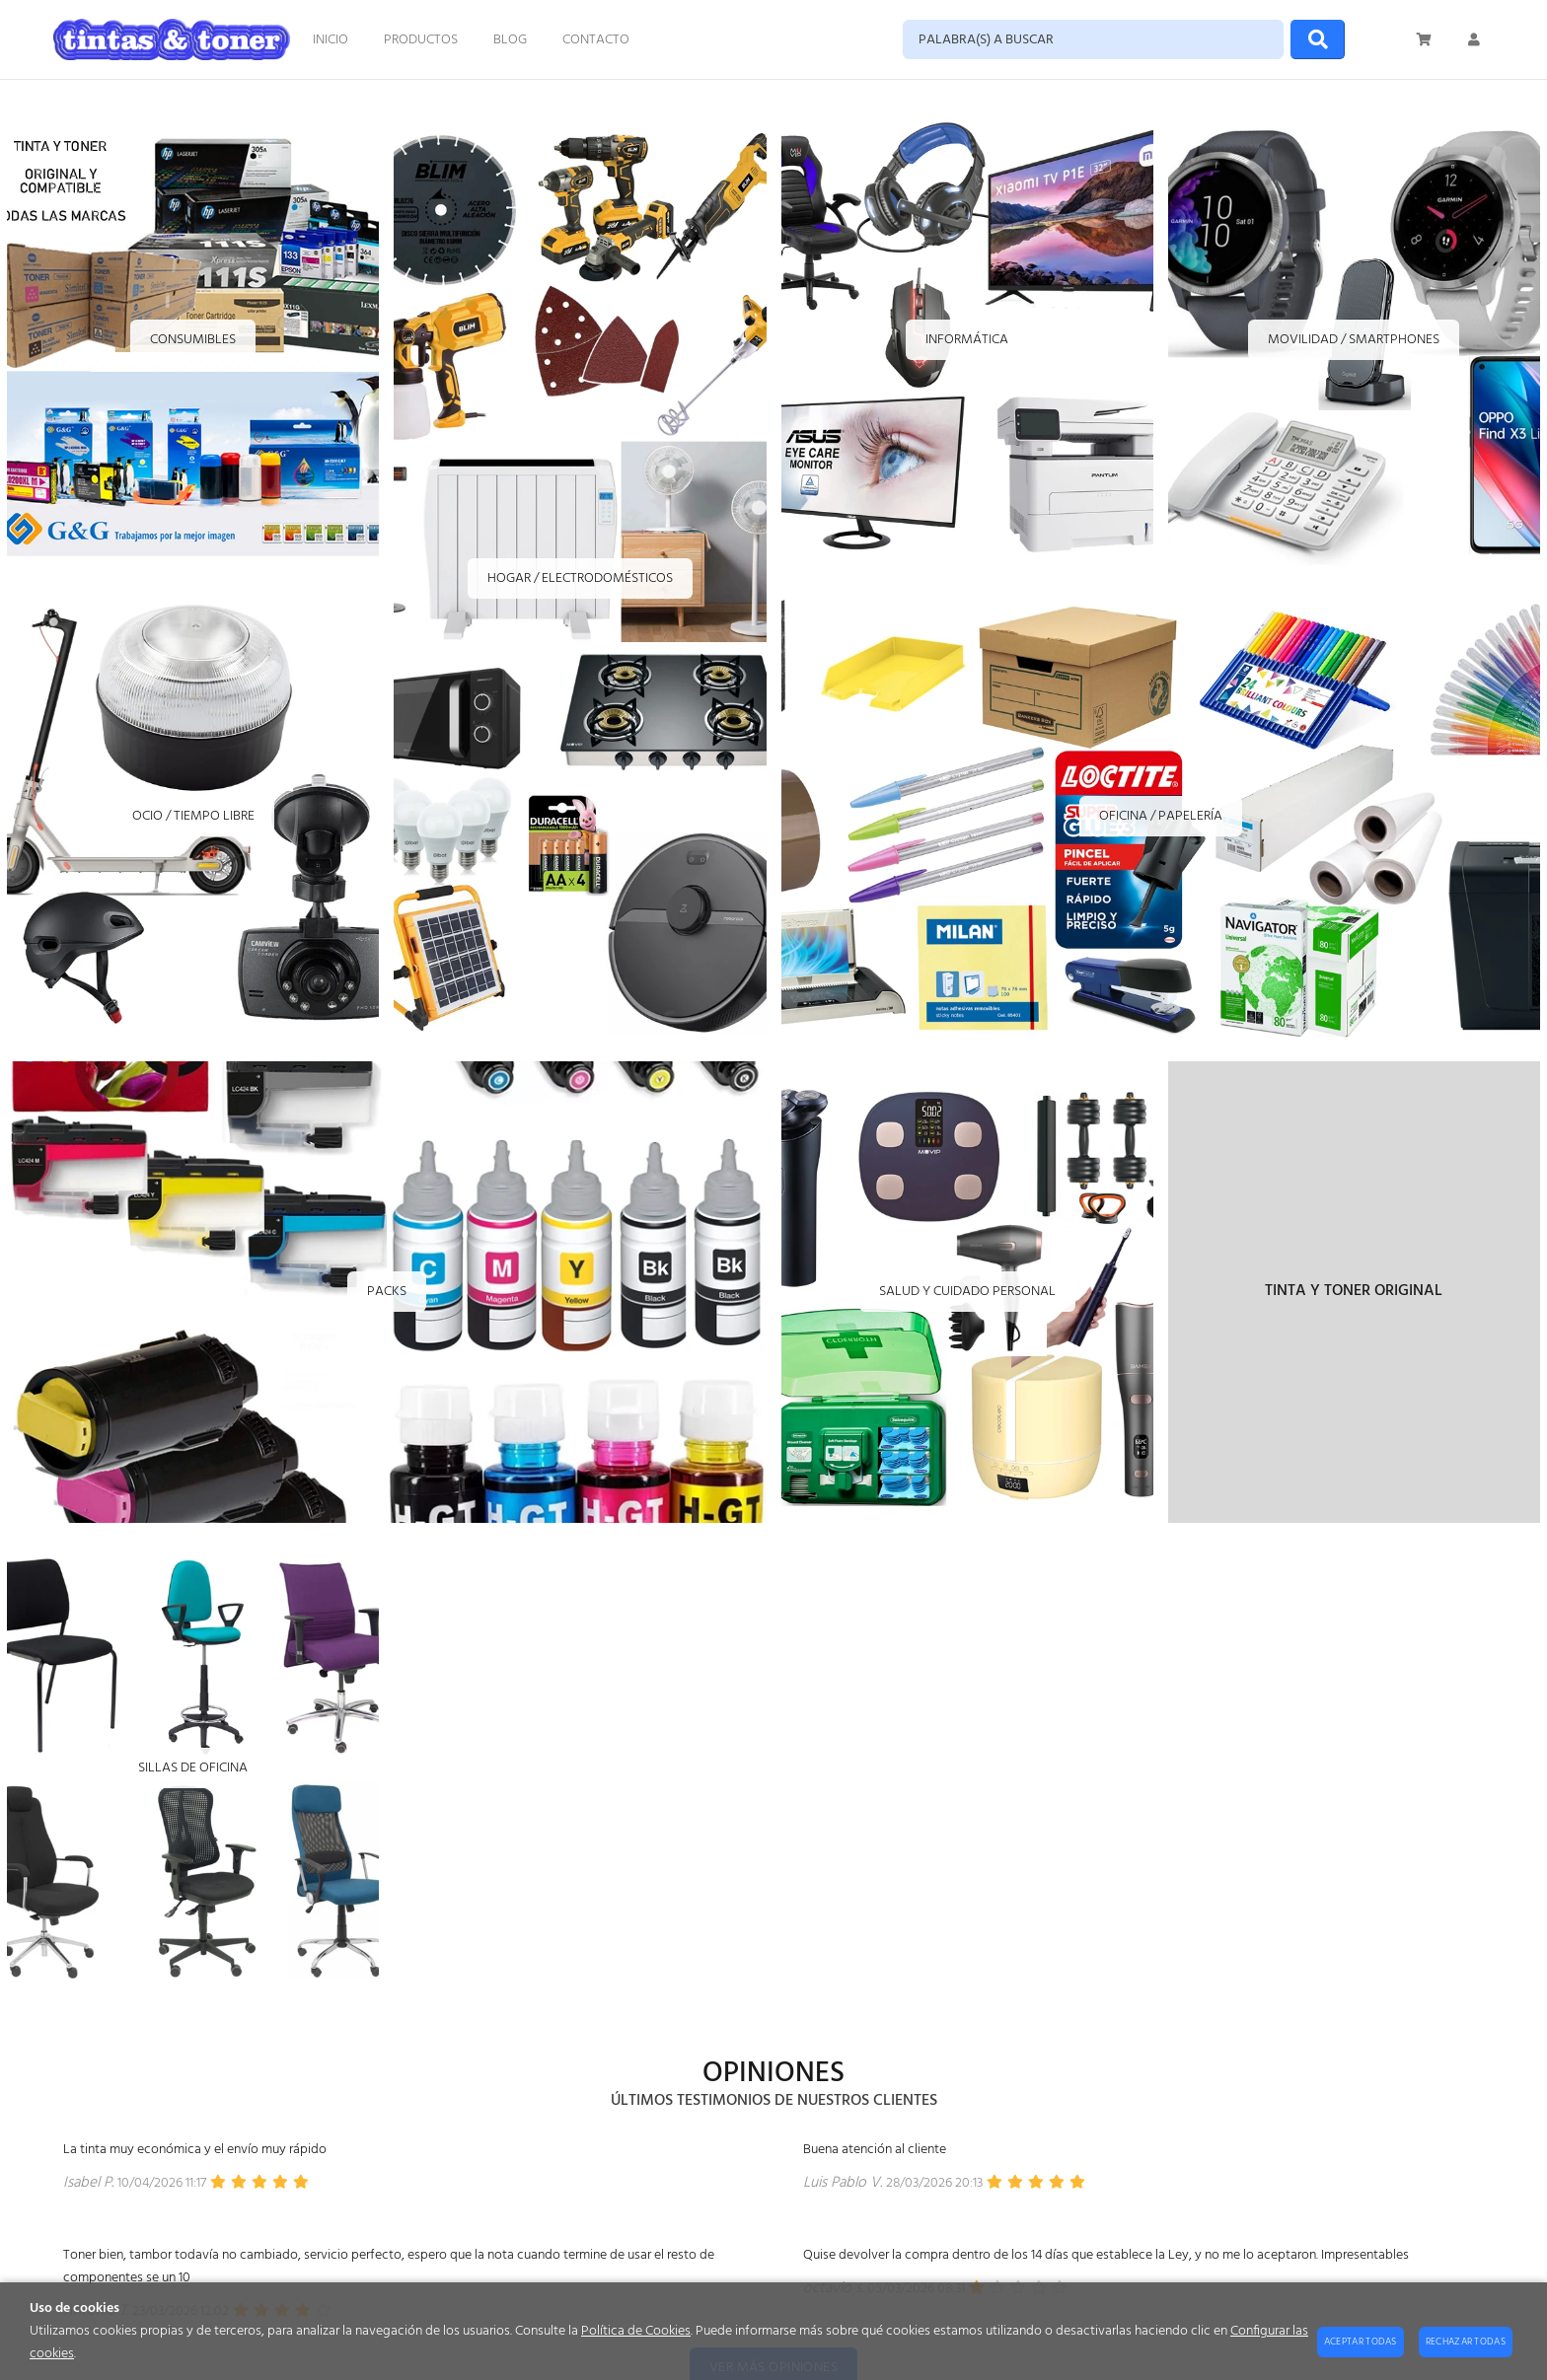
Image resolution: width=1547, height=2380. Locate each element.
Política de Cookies (636, 2331)
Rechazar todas (1466, 2341)
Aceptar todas (1360, 2341)
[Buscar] (1317, 39)
